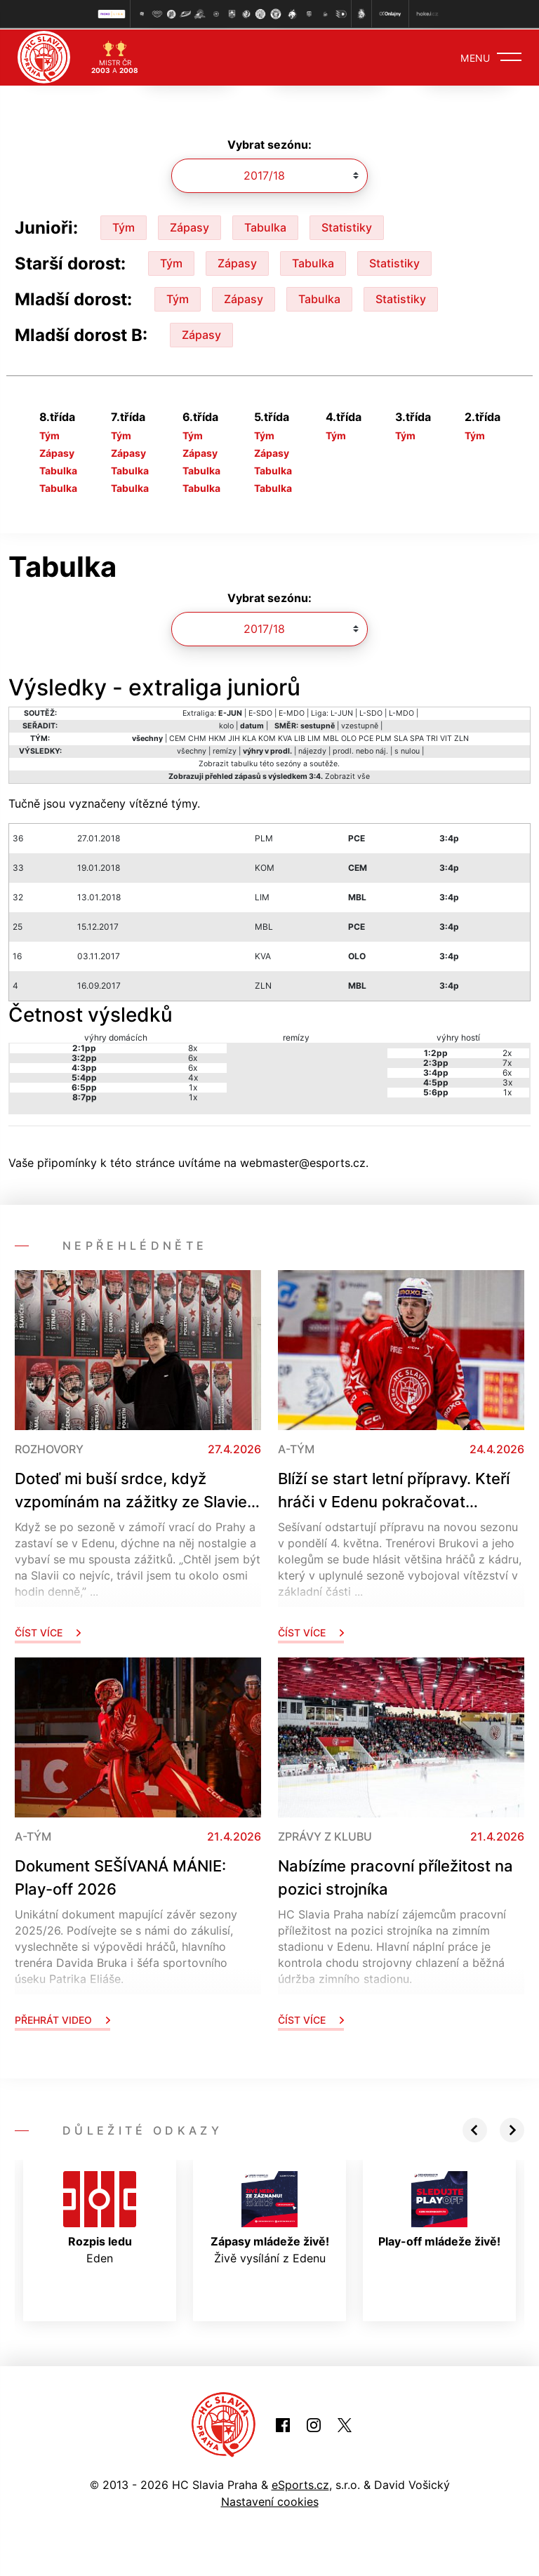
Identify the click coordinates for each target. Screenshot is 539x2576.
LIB (299, 737)
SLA (401, 737)
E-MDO (292, 711)
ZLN (461, 737)
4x (193, 1076)
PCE (366, 737)
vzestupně (359, 724)
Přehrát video (62, 2018)
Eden (99, 2217)
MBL (331, 737)
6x (192, 1056)
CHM (197, 737)
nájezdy (312, 749)
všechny (191, 749)
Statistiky (346, 226)
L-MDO (401, 711)
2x (507, 1051)
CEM (177, 737)
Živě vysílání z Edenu (270, 2217)
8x (192, 1046)
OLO (349, 737)
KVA (285, 737)
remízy (225, 749)
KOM (267, 737)
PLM (383, 737)
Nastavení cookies (270, 2500)
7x (507, 1061)
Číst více (48, 1631)
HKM (217, 737)
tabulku (244, 762)
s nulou (407, 749)
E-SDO (260, 711)
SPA (417, 737)
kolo (226, 724)
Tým (123, 226)
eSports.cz (300, 2483)
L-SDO (370, 711)
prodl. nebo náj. (360, 749)
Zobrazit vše (347, 775)
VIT (446, 737)
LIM (314, 737)
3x (507, 1081)
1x (193, 1086)
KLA (249, 737)
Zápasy (189, 226)
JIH (234, 737)
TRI (432, 737)
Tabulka (265, 226)
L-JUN (342, 711)
